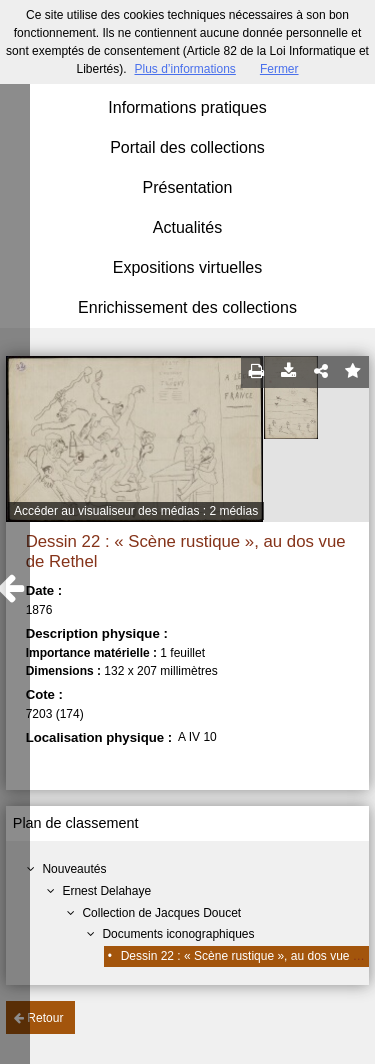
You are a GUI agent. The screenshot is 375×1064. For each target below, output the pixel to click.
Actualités (187, 227)
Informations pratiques (187, 107)
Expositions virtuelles (187, 267)
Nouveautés (74, 869)
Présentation (188, 187)
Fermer (279, 69)
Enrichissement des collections (187, 307)
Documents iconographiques (178, 934)
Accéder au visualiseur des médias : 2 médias (136, 511)
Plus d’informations (184, 69)
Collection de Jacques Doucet (161, 913)
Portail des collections (187, 147)
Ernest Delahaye (106, 891)
